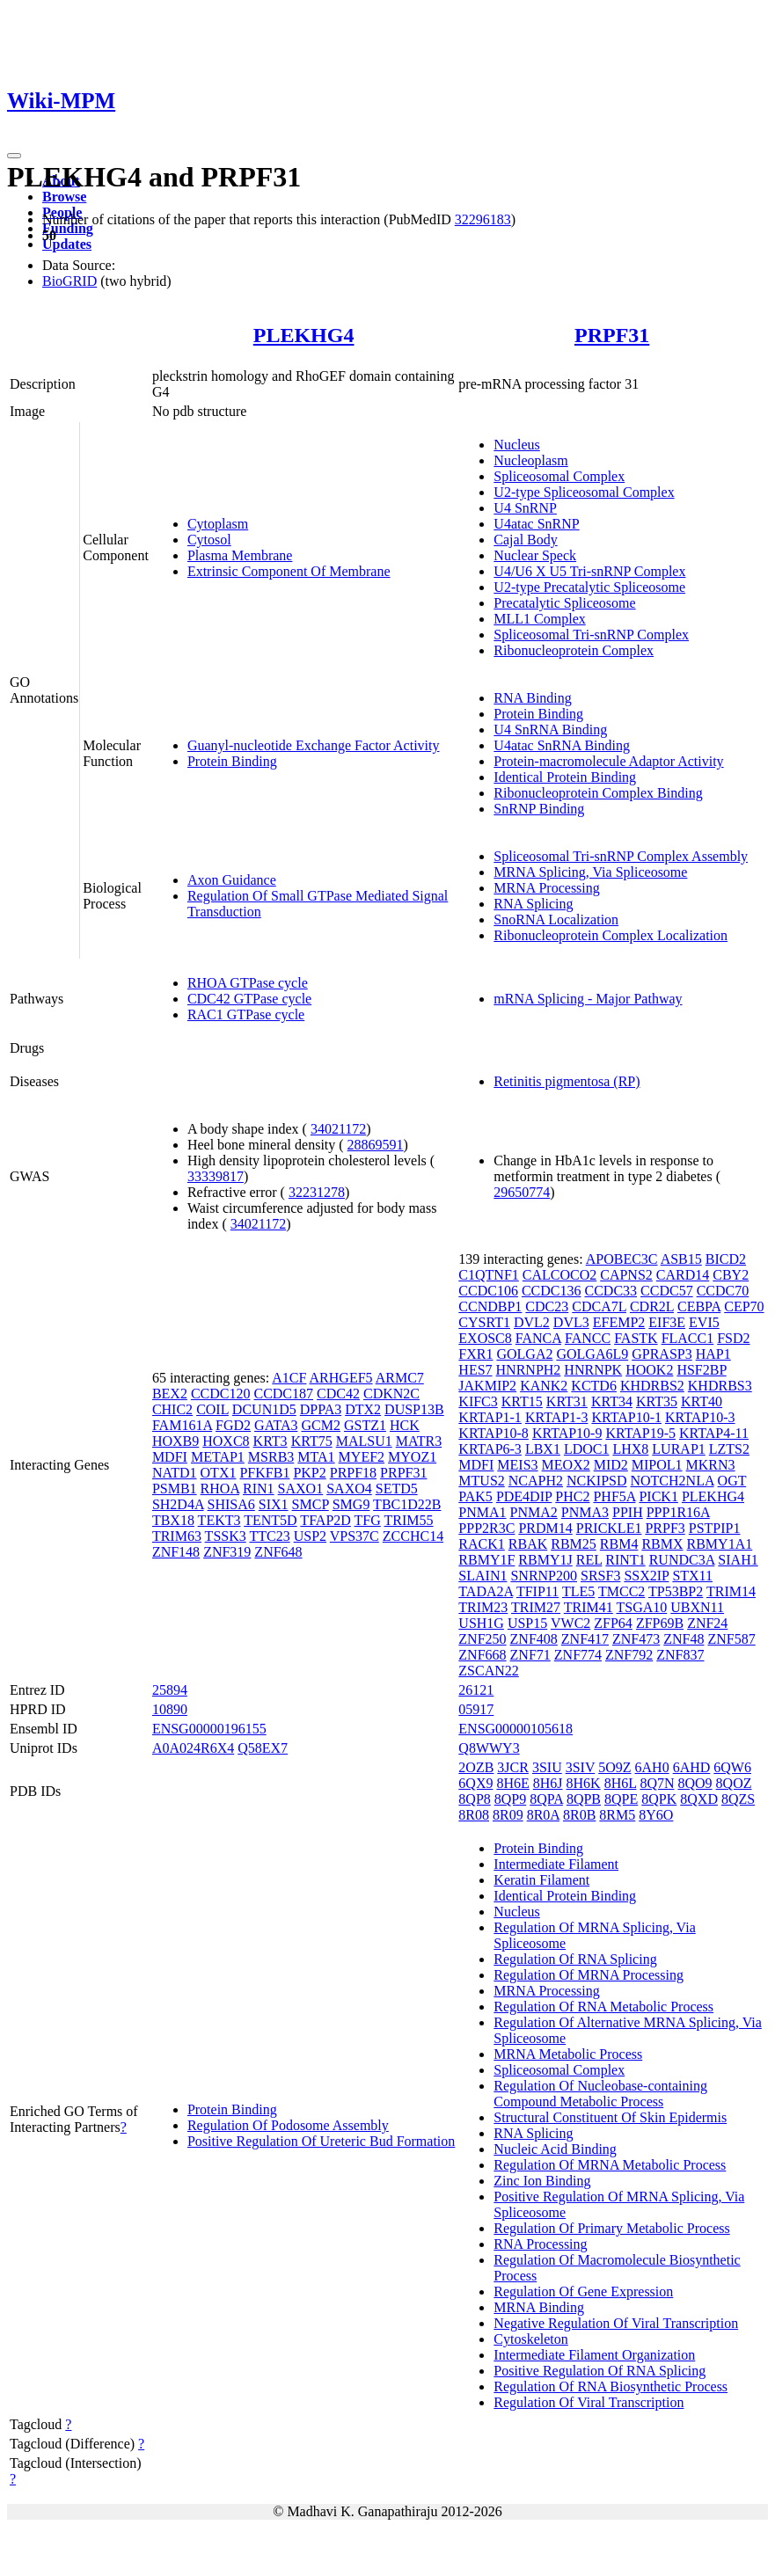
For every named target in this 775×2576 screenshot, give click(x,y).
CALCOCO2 (559, 1274)
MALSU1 (364, 1441)
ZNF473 (636, 1638)
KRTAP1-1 (490, 1417)
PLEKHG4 (304, 335)
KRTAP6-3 (490, 1448)
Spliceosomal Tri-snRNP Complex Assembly (621, 856)
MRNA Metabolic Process (568, 2054)
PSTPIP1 (715, 1528)
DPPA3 (320, 1409)
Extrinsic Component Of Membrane (289, 571)
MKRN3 (710, 1464)
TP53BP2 (675, 1591)
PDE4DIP (524, 1496)
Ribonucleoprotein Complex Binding (598, 792)
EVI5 (704, 1322)
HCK (405, 1425)
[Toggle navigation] (14, 155)
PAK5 (475, 1496)
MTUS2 (481, 1480)
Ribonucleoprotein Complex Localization (610, 935)
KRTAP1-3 (557, 1417)
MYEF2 (361, 1456)
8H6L (620, 1783)
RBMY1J (545, 1559)
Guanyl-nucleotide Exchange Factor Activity (313, 745)
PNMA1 (482, 1512)
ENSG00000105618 (515, 1728)
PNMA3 (585, 1512)
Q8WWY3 (488, 1747)
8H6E (512, 1783)
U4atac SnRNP (536, 523)
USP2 (310, 1536)
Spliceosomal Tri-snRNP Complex (591, 634)
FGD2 (233, 1425)
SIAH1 (737, 1559)
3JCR (513, 1767)
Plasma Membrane (240, 555)
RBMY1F (486, 1559)
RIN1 (258, 1488)
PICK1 (658, 1496)
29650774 (522, 1192)
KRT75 (312, 1441)
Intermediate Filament (556, 1864)
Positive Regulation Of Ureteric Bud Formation (321, 2141)
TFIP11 (537, 1591)
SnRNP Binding (539, 808)
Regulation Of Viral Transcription (589, 2402)
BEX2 (169, 1393)
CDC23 (546, 1306)
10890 (169, 1709)
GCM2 (320, 1425)
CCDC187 (283, 1393)
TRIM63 (176, 1536)
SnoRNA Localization (556, 919)
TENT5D (270, 1520)
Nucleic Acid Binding (555, 2149)
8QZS (738, 1799)
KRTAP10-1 (626, 1417)
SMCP (310, 1504)
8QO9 (695, 1783)
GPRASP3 (661, 1353)
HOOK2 (649, 1369)
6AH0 (652, 1767)
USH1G (481, 1623)
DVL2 (532, 1322)
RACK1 (481, 1543)
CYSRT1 (484, 1322)
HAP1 (713, 1353)
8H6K (584, 1783)
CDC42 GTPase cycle (249, 998)
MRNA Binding (539, 2307)
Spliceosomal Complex (559, 476)
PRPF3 (664, 1528)
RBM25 (573, 1543)
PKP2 (309, 1472)
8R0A (543, 1814)
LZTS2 (729, 1448)
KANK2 (543, 1385)
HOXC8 (225, 1441)
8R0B (579, 1814)
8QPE (621, 1799)
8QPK (658, 1799)
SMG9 (351, 1504)
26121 (476, 1689)
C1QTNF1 (488, 1274)
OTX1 (219, 1472)
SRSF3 (600, 1575)
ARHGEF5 (341, 1377)
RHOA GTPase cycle (247, 982)
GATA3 (275, 1425)
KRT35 (656, 1401)
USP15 (527, 1623)
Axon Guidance (231, 879)
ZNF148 (176, 1551)
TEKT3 (219, 1520)
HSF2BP (701, 1369)
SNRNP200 (543, 1575)
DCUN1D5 (264, 1409)
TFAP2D (325, 1520)
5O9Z (614, 1767)
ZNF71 (530, 1654)
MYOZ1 (412, 1456)
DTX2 (363, 1409)
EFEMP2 (619, 1322)
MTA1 (315, 1456)
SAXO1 (301, 1488)
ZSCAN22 (488, 1670)
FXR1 (475, 1353)
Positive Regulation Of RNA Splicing (600, 2370)
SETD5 (397, 1488)
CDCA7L (599, 1306)
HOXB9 (175, 1441)
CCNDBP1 (490, 1306)
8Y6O (656, 1814)
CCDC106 (488, 1290)
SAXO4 (349, 1488)
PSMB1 (174, 1488)
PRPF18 (353, 1472)
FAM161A (182, 1425)
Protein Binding (232, 761)
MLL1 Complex (539, 618)
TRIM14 (731, 1591)
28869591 (375, 1144)
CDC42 (338, 1393)
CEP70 (744, 1306)
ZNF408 (534, 1638)
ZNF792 (629, 1654)
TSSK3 (225, 1536)
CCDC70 (723, 1290)
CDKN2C (391, 1393)
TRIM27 (535, 1607)
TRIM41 (588, 1607)
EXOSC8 (484, 1338)
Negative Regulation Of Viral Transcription (616, 2323)
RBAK (527, 1543)
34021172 (338, 1128)
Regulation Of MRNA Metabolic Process (610, 2164)
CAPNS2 (626, 1274)
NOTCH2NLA (671, 1480)
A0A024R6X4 (193, 1747)
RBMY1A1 (720, 1543)
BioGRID (69, 281)
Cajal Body (525, 539)
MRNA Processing (546, 887)
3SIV (581, 1767)
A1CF (289, 1377)
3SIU (547, 1767)
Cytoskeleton (530, 2339)
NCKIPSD (596, 1480)
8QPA (546, 1799)
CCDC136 (551, 1290)
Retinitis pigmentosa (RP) (567, 1081)
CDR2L (652, 1306)
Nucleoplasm (530, 460)
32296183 (483, 219)
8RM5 (617, 1814)
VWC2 (570, 1623)
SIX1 (274, 1504)
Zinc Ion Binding (542, 2180)
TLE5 (578, 1591)
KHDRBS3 (720, 1385)
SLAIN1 (482, 1575)
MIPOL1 (657, 1464)
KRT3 (270, 1441)
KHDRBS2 (652, 1385)
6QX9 (475, 1783)
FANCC (587, 1338)
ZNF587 (732, 1638)
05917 (476, 1709)
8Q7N (657, 1783)
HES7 (475, 1369)
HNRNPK (593, 1369)
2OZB (476, 1767)
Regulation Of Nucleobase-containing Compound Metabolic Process (600, 2093)
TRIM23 (483, 1607)
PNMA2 (534, 1512)
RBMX (662, 1543)
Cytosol (209, 539)
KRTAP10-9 (567, 1433)
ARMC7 (400, 1377)
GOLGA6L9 (592, 1353)
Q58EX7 (263, 1747)
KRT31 (567, 1401)
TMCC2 (621, 1591)
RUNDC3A (682, 1559)
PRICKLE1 (609, 1528)
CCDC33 (610, 1290)
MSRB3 (271, 1456)
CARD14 (682, 1274)
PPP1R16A (678, 1512)
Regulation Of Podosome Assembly (288, 2125)
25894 (169, 1689)
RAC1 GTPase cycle (245, 1014)
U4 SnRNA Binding (550, 729)
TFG (368, 1520)
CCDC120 (221, 1393)
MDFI (169, 1456)
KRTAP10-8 (493, 1433)
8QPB (584, 1799)
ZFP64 (613, 1623)
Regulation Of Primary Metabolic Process (611, 2228)
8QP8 (474, 1799)
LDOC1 (587, 1448)
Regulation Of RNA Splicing (575, 1959)
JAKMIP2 (487, 1385)
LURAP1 (678, 1448)
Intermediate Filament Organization (594, 2354)
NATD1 (174, 1472)
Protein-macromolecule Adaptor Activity (608, 761)
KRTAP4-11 (714, 1433)
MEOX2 (566, 1464)
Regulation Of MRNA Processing (589, 1974)
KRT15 (522, 1401)
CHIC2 (172, 1409)
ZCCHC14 (413, 1536)
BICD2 (726, 1259)
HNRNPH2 (528, 1369)
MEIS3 (517, 1464)
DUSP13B (414, 1409)
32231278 (317, 1192)
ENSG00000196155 (209, 1728)
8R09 (508, 1814)
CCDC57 (666, 1290)
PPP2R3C (486, 1528)
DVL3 (571, 1322)
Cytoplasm (217, 523)
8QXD (699, 1799)
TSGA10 (641, 1607)
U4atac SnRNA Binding (562, 745)
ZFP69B (660, 1623)
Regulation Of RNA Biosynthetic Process (610, 2386)
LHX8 (630, 1448)
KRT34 (611, 1401)
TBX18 (173, 1520)
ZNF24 (707, 1623)
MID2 (611, 1464)
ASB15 (681, 1259)
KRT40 (701, 1401)
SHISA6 (231, 1504)
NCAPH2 (535, 1480)
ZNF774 (578, 1654)
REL (589, 1559)
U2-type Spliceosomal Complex (584, 492)
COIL (212, 1409)
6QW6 (732, 1767)
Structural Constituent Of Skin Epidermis (610, 2117)
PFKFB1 (264, 1472)
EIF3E (666, 1322)
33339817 (215, 1176)
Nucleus (516, 444)
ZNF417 (585, 1638)
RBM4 (619, 1543)
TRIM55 (409, 1520)
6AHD (692, 1767)
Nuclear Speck (535, 555)
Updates (66, 244)
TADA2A (485, 1591)
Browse (64, 196)
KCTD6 (594, 1385)
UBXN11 (697, 1607)
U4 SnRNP (525, 507)
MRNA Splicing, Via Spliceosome (590, 872)
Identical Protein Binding (565, 777)
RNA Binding (532, 697)
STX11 (692, 1575)
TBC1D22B (407, 1504)
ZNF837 (680, 1654)
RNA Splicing (533, 903)
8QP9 (510, 1799)
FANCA (538, 1338)
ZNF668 (482, 1654)
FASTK (636, 1338)
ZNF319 (227, 1551)
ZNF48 (683, 1638)
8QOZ (734, 1783)
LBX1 (542, 1448)
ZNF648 (278, 1551)
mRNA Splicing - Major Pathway (588, 998)
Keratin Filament (541, 1879)
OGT (732, 1480)
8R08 (473, 1814)
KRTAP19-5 (640, 1433)
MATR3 (419, 1441)
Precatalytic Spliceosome (564, 602)
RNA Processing (540, 2244)
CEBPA (698, 1306)
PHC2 (572, 1496)
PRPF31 (611, 335)
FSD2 (733, 1338)
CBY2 (731, 1274)
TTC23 (269, 1536)
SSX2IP (646, 1575)
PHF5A (614, 1496)
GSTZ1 (365, 1425)
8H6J (548, 1783)
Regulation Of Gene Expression (583, 2291)
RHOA (220, 1488)
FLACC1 (688, 1338)
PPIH (627, 1512)
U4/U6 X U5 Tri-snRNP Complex (589, 571)
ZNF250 (482, 1638)
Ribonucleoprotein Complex (574, 650)
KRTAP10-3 (700, 1417)
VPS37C (354, 1536)
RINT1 (625, 1559)
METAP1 (218, 1456)
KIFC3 (477, 1401)
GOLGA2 (524, 1353)
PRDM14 (545, 1528)
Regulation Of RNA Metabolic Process (603, 2006)
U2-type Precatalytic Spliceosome (589, 587)
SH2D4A (178, 1504)
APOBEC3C (622, 1259)
